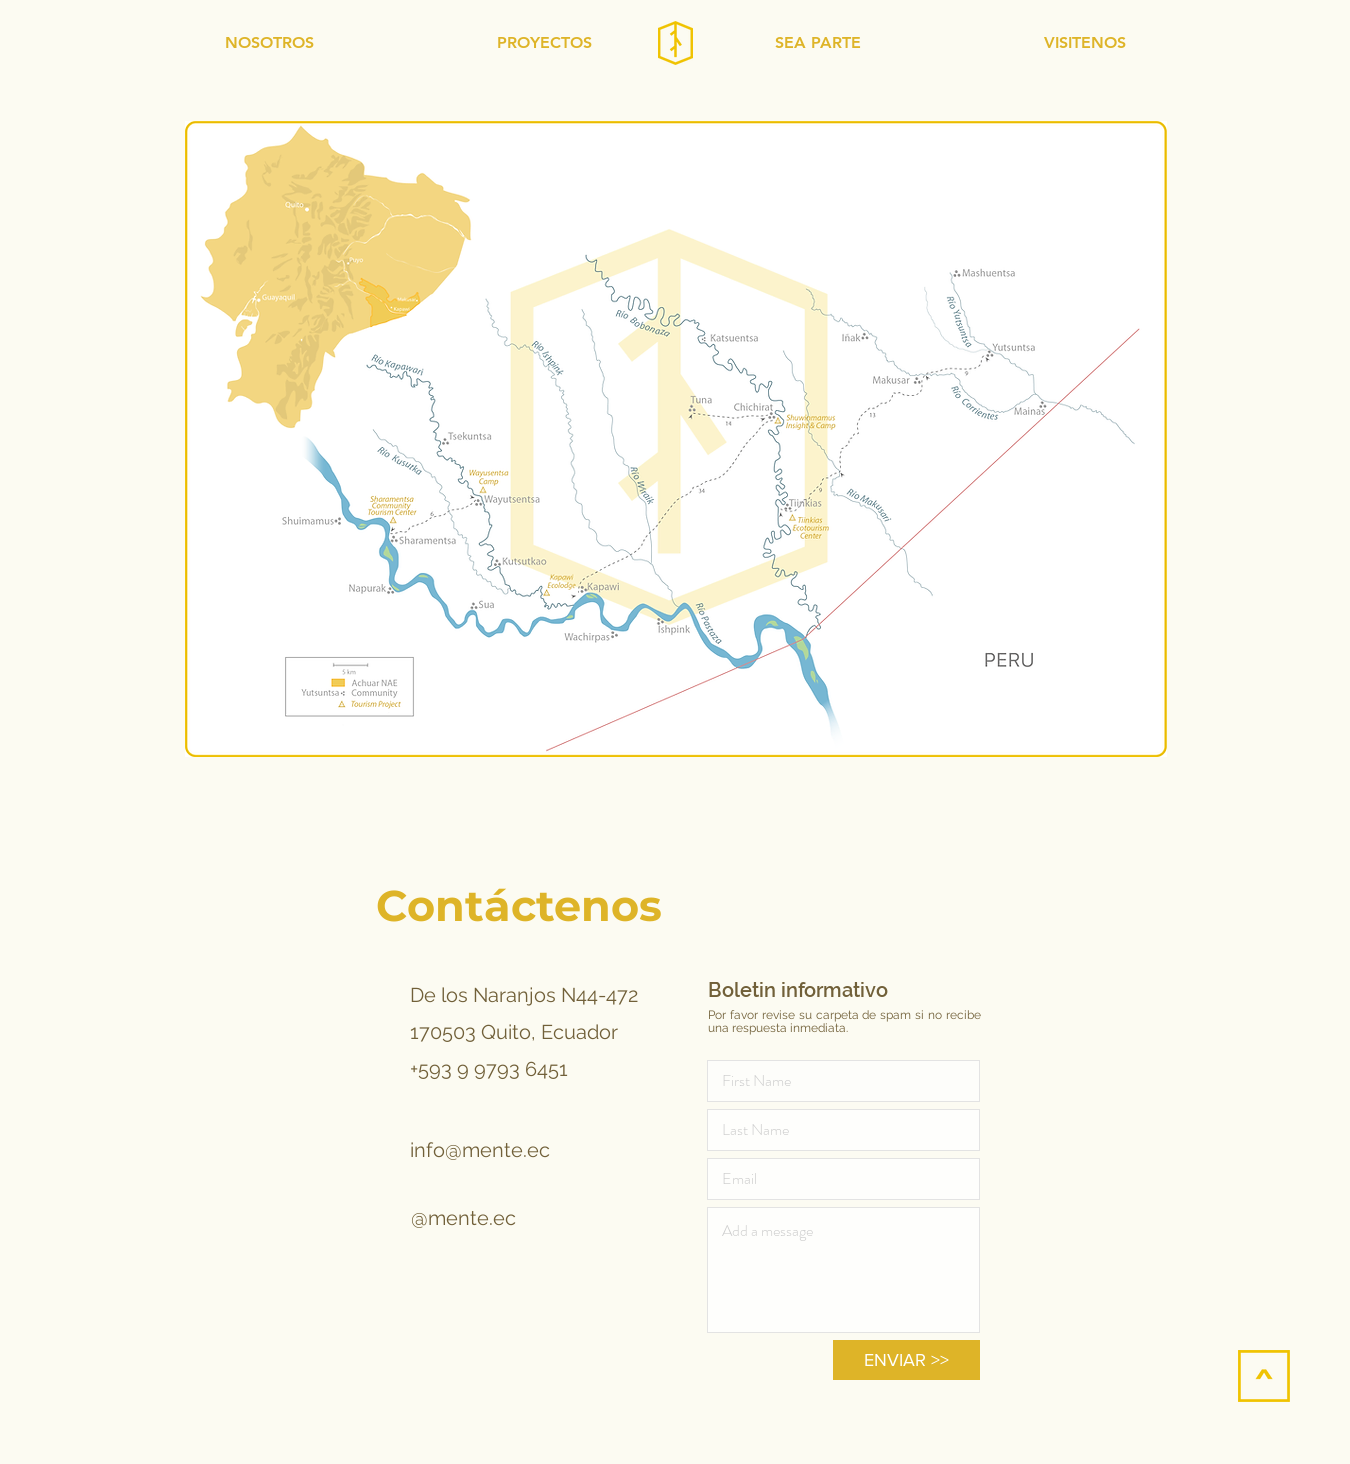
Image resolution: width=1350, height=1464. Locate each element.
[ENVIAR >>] (906, 1360)
